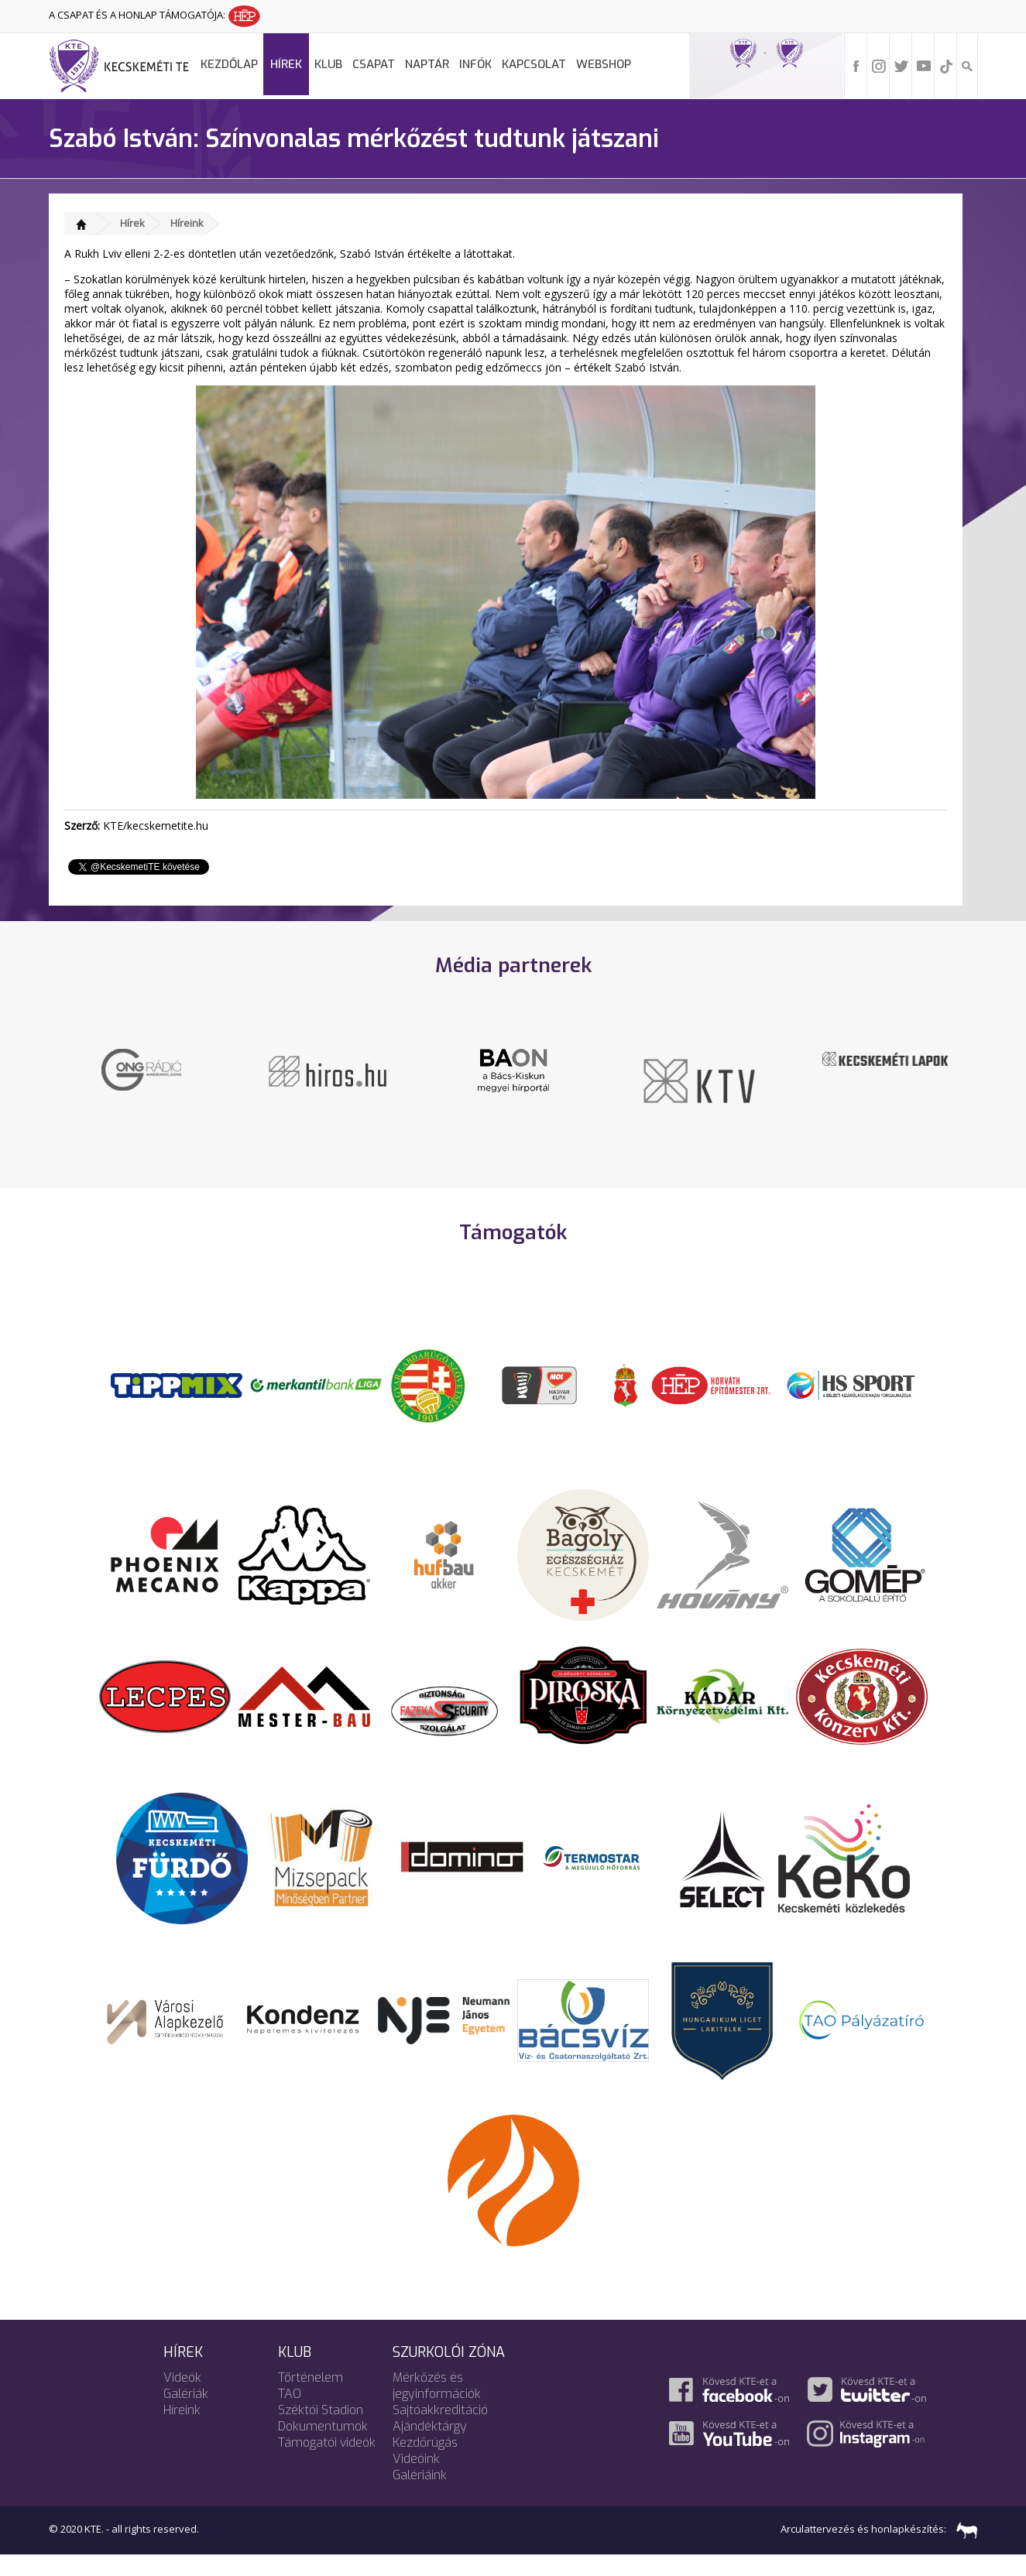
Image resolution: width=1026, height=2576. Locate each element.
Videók (182, 2398)
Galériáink (420, 2496)
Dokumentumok (323, 2447)
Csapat (373, 64)
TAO (289, 2414)
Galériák (185, 2414)
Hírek (286, 64)
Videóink (416, 2480)
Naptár (427, 64)
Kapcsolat (534, 64)
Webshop (603, 64)
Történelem (310, 2398)
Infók (475, 64)
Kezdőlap (229, 64)
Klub (328, 64)
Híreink (187, 223)
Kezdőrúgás (425, 2463)
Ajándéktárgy (430, 2447)
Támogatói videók (327, 2463)
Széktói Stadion (320, 2431)
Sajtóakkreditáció (440, 2431)
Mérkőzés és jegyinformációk (437, 2406)
